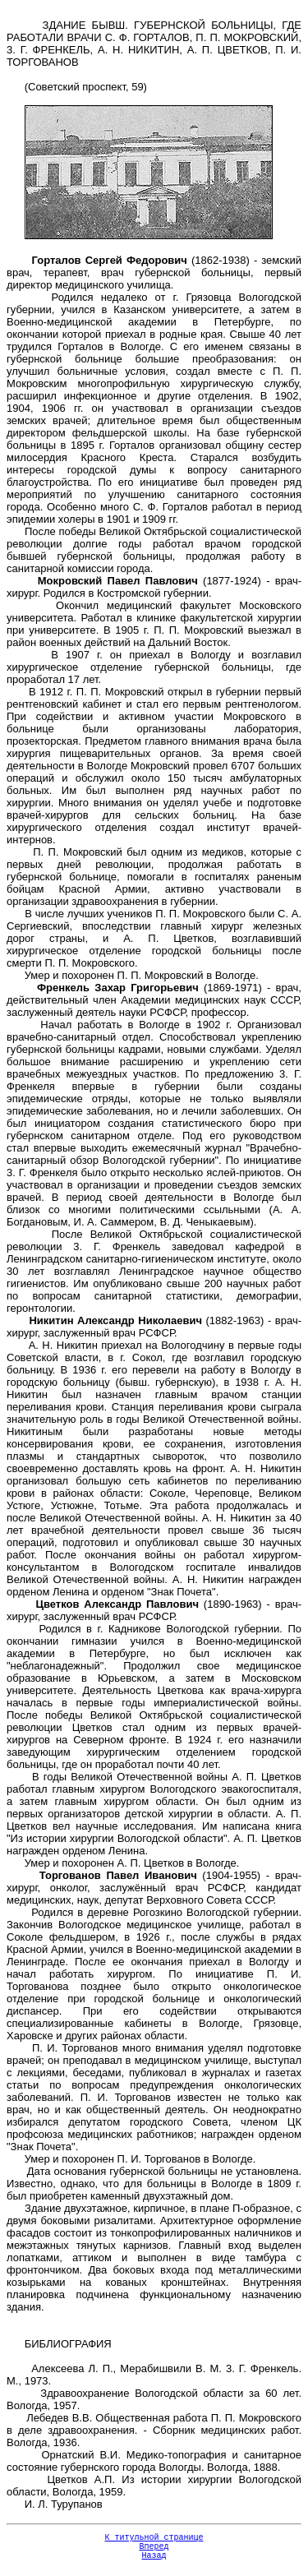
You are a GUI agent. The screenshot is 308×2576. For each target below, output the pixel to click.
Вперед (154, 2550)
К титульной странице (154, 2539)
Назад (154, 2562)
